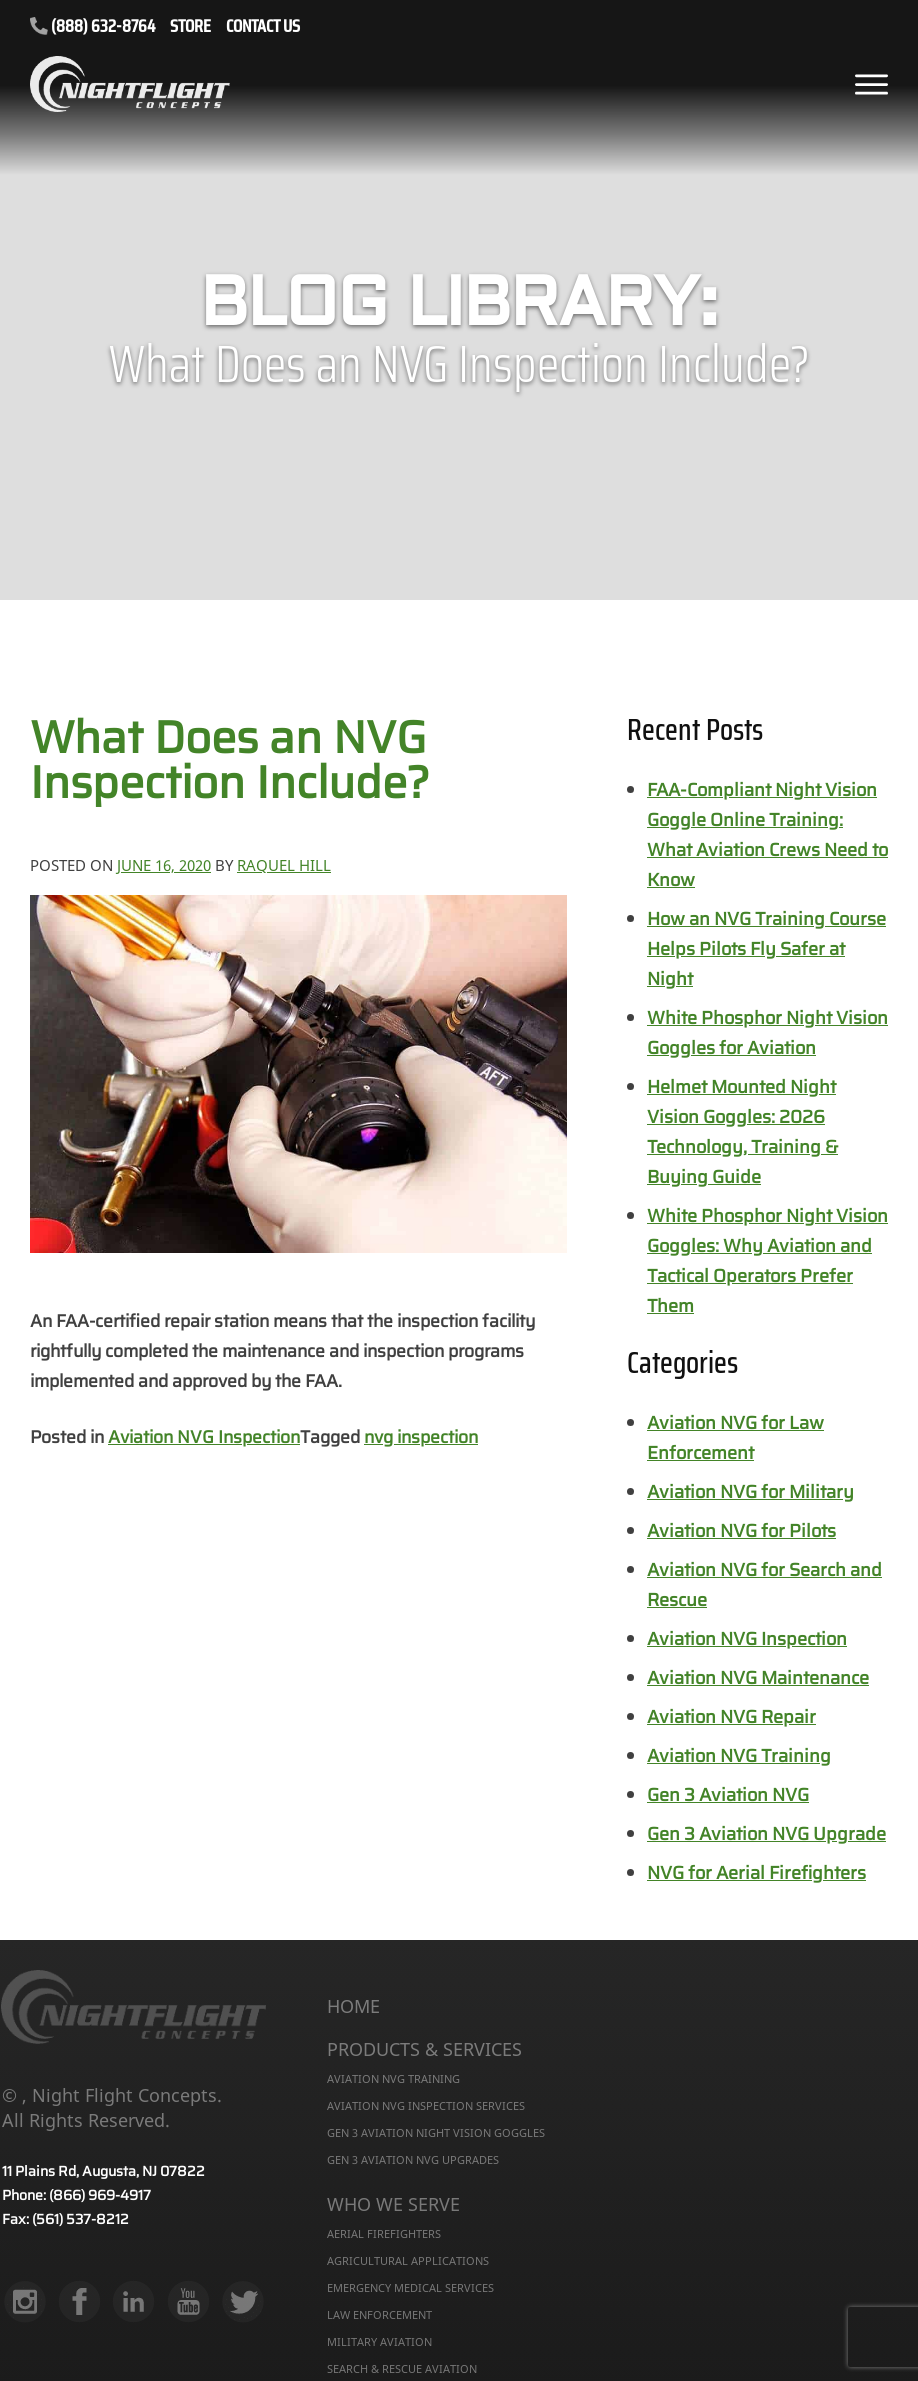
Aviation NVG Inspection (204, 1437)
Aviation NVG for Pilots (741, 1531)
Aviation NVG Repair (731, 1717)
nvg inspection (421, 1437)
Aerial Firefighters (384, 2233)
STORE (190, 27)
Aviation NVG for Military (750, 1492)
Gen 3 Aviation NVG (728, 1795)
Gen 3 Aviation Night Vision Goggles (436, 2132)
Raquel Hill (284, 865)
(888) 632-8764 (92, 25)
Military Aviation (379, 2341)
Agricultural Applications (408, 2260)
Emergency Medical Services (410, 2287)
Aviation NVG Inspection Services (426, 2105)
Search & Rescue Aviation (402, 2368)
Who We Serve (393, 2205)
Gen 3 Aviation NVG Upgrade (766, 1834)
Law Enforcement (379, 2314)
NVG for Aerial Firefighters (756, 1873)
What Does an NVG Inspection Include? (230, 760)
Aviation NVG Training (739, 1756)
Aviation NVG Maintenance (758, 1678)
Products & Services (424, 2050)
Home (353, 2007)
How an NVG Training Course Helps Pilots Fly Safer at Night (766, 949)
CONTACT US (263, 27)
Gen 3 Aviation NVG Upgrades (413, 2159)
